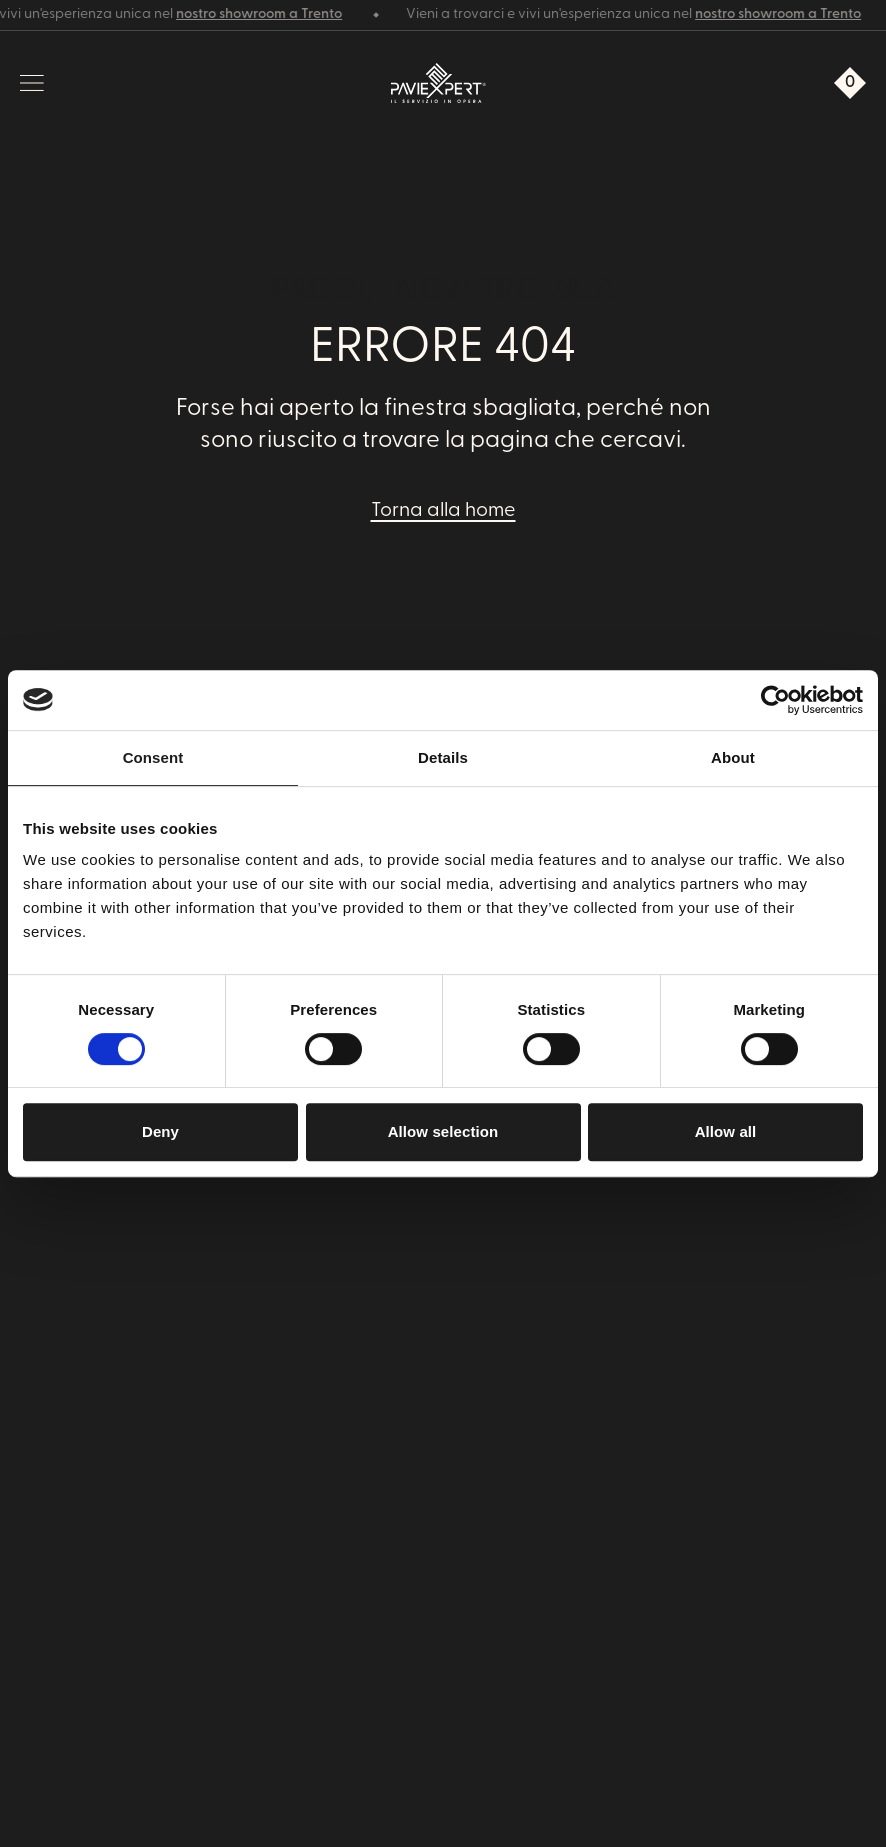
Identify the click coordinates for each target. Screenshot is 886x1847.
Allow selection (443, 1131)
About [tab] (733, 757)
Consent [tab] (153, 757)
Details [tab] (443, 757)
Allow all (726, 1131)
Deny (160, 1131)
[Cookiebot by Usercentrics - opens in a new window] (775, 700)
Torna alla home (443, 511)
